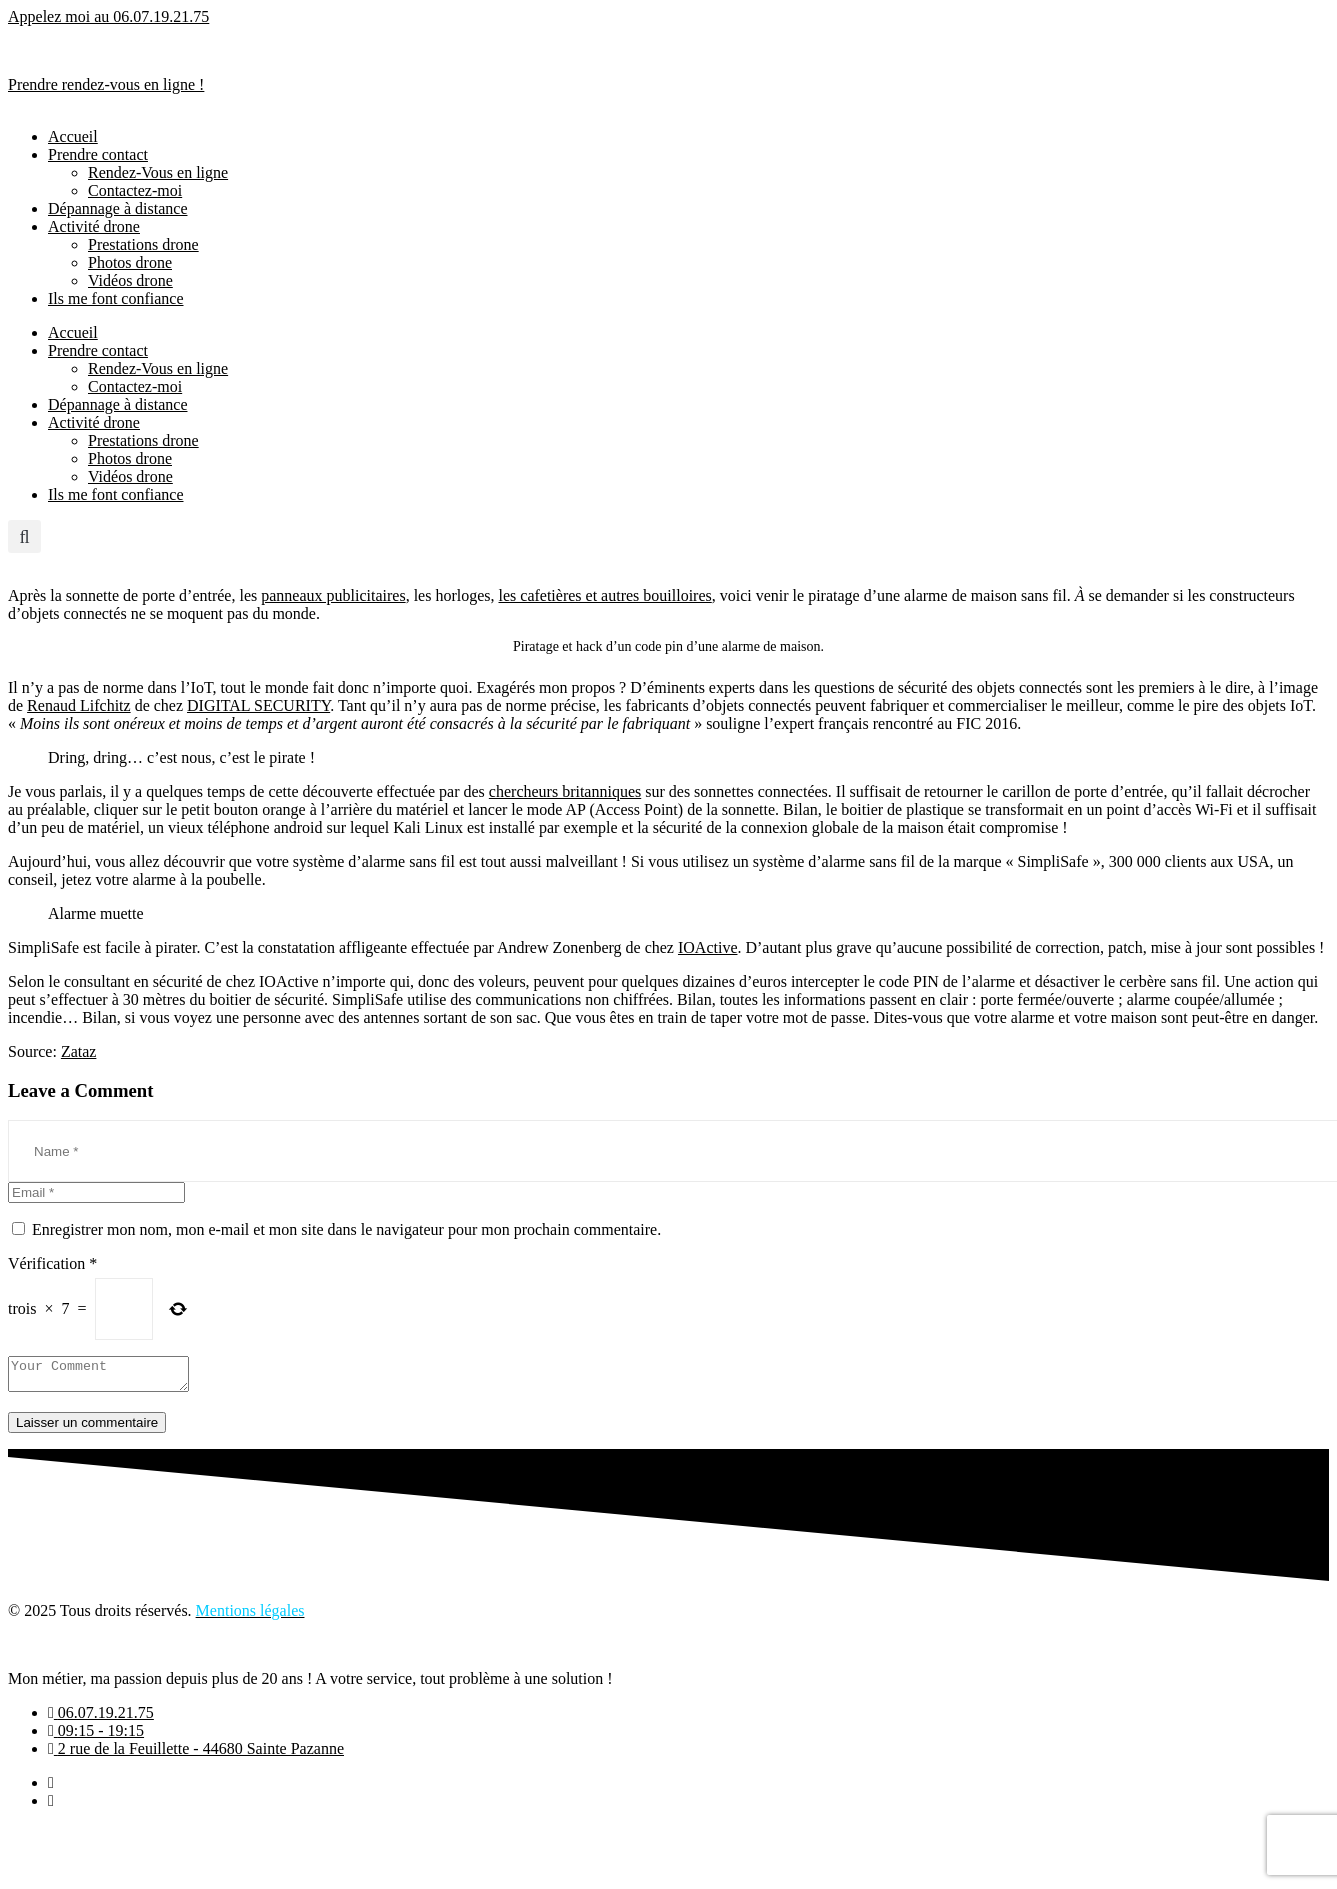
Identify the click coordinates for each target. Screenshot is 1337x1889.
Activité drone (94, 226)
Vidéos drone (130, 280)
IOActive (708, 947)
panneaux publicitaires (333, 595)
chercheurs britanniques (565, 791)
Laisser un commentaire (87, 1428)
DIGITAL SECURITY (258, 705)
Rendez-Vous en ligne (158, 172)
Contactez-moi (135, 190)
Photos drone (130, 262)
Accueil (73, 136)
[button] (24, 536)
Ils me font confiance (116, 298)
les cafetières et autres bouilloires (605, 595)
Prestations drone (143, 244)
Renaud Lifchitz (79, 705)
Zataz (79, 1051)
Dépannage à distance (117, 208)
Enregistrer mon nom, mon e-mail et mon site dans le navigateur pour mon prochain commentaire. (346, 1229)
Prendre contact (98, 154)
